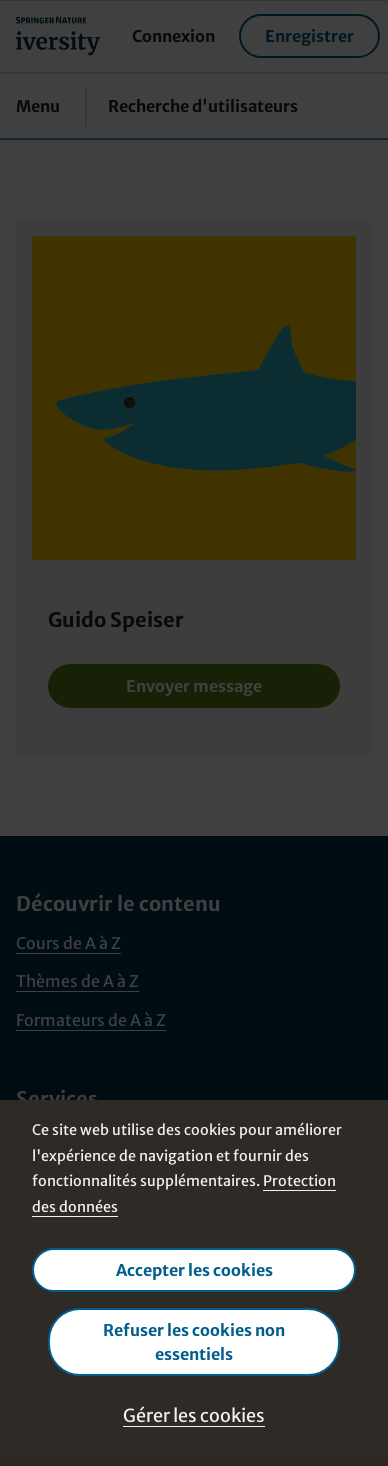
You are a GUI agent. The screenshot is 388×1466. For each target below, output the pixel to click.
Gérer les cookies (194, 1415)
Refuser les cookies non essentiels (194, 1342)
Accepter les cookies (194, 1270)
